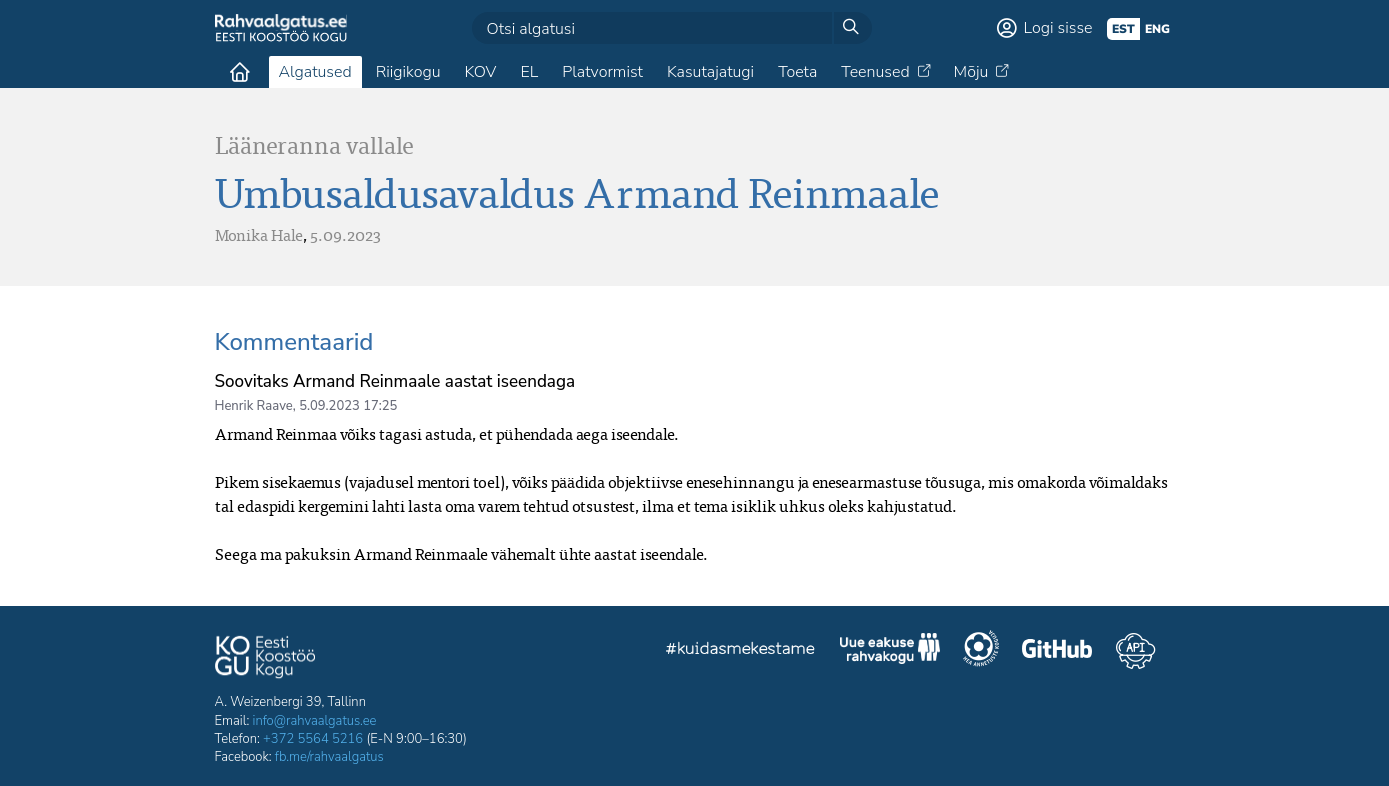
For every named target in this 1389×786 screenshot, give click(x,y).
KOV (480, 72)
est (1123, 29)
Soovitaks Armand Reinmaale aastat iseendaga (395, 381)
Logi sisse (1058, 28)
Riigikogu (408, 72)
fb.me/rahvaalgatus (329, 757)
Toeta (797, 72)
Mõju (971, 72)
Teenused (875, 72)
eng (1157, 29)
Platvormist (602, 72)
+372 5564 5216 (313, 739)
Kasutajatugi (710, 72)
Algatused (315, 72)
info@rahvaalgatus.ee (315, 721)
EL (529, 72)
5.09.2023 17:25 (348, 406)
